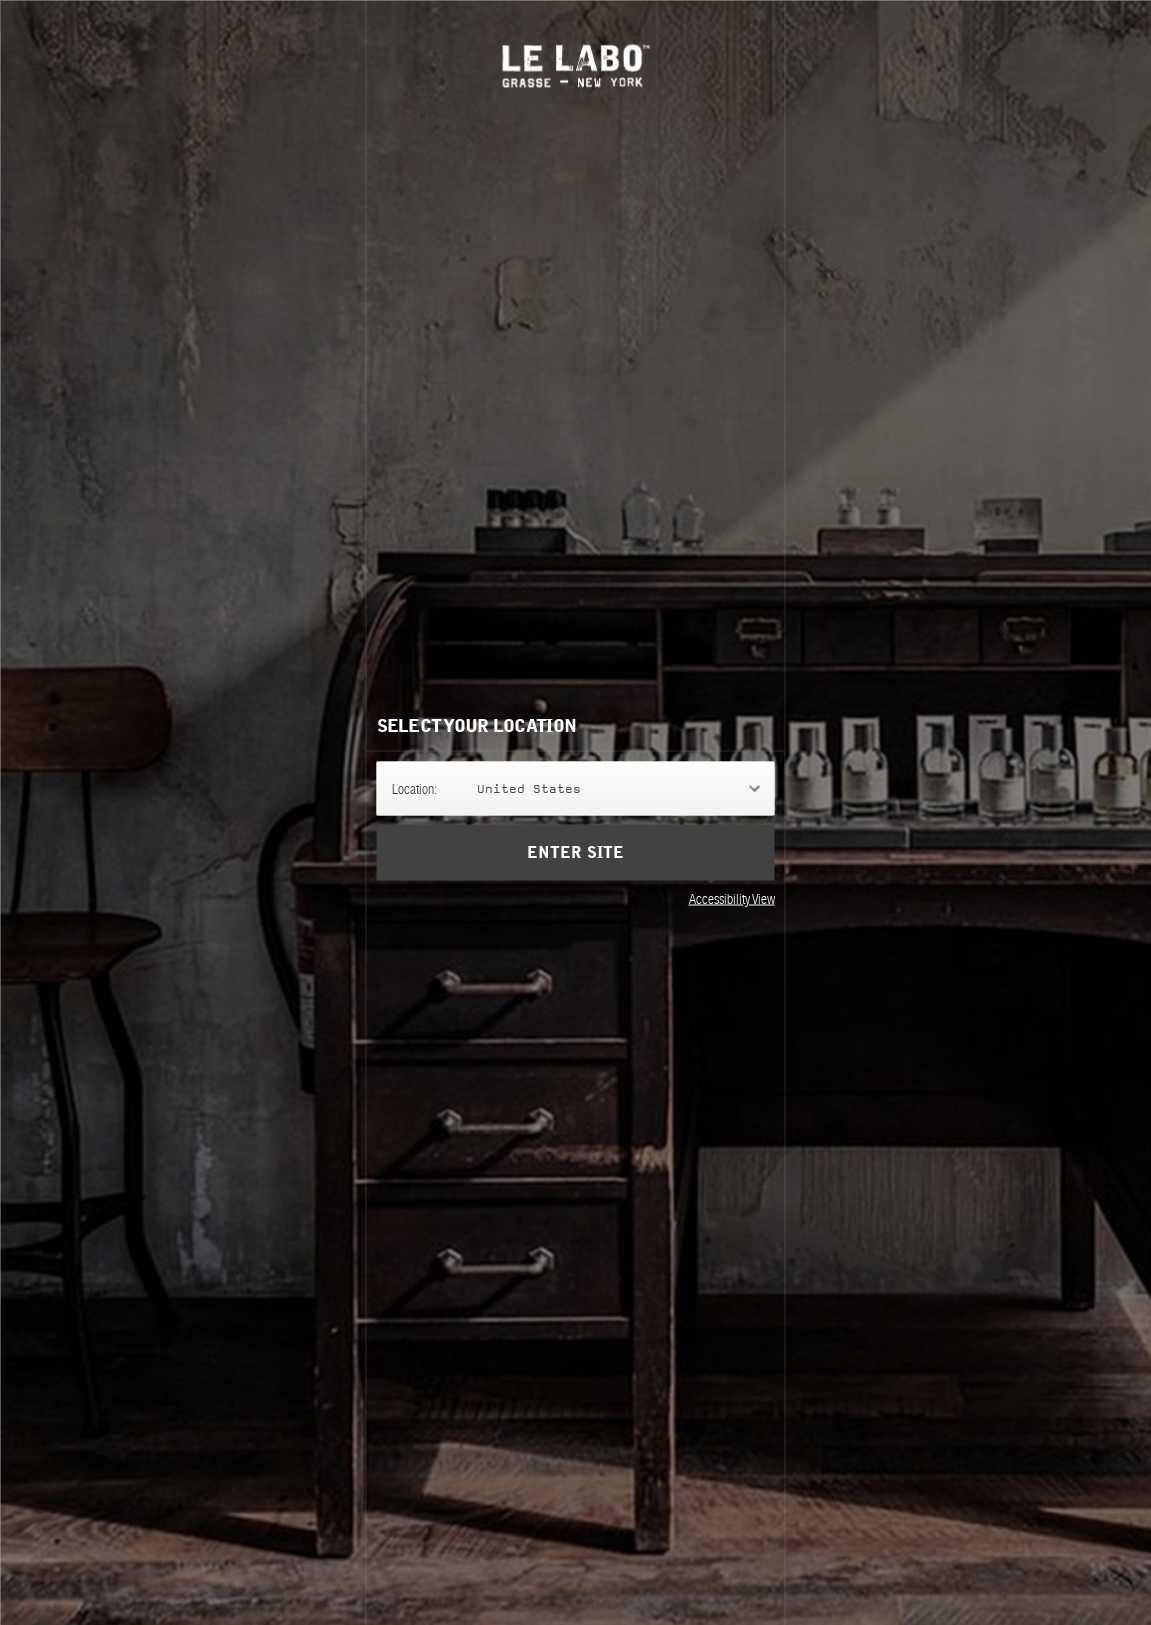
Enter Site (575, 852)
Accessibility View (732, 898)
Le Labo (575, 65)
